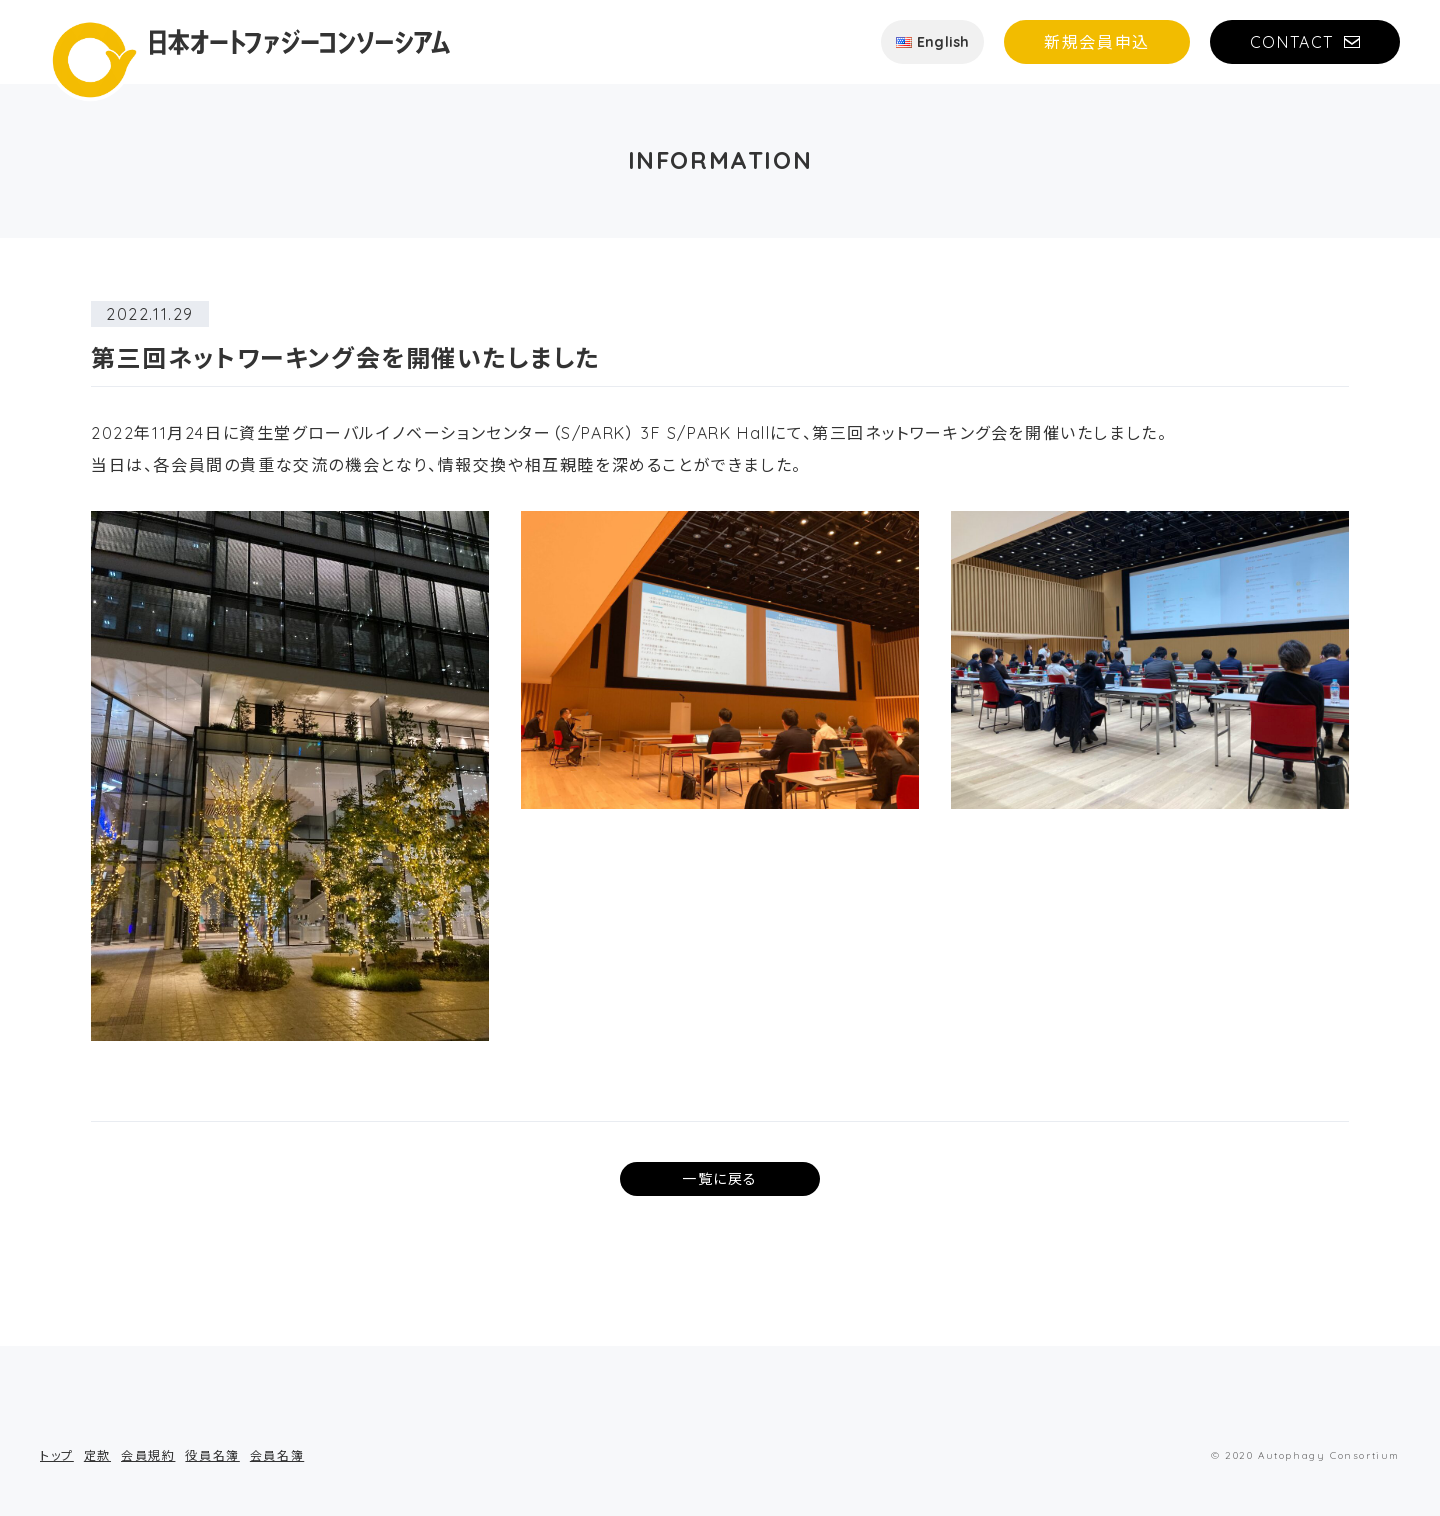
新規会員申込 (1097, 42)
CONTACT (1292, 42)
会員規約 (148, 1455)
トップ (57, 1455)
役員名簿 (212, 1455)
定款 (97, 1455)
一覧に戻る (720, 1179)
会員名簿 (277, 1455)
